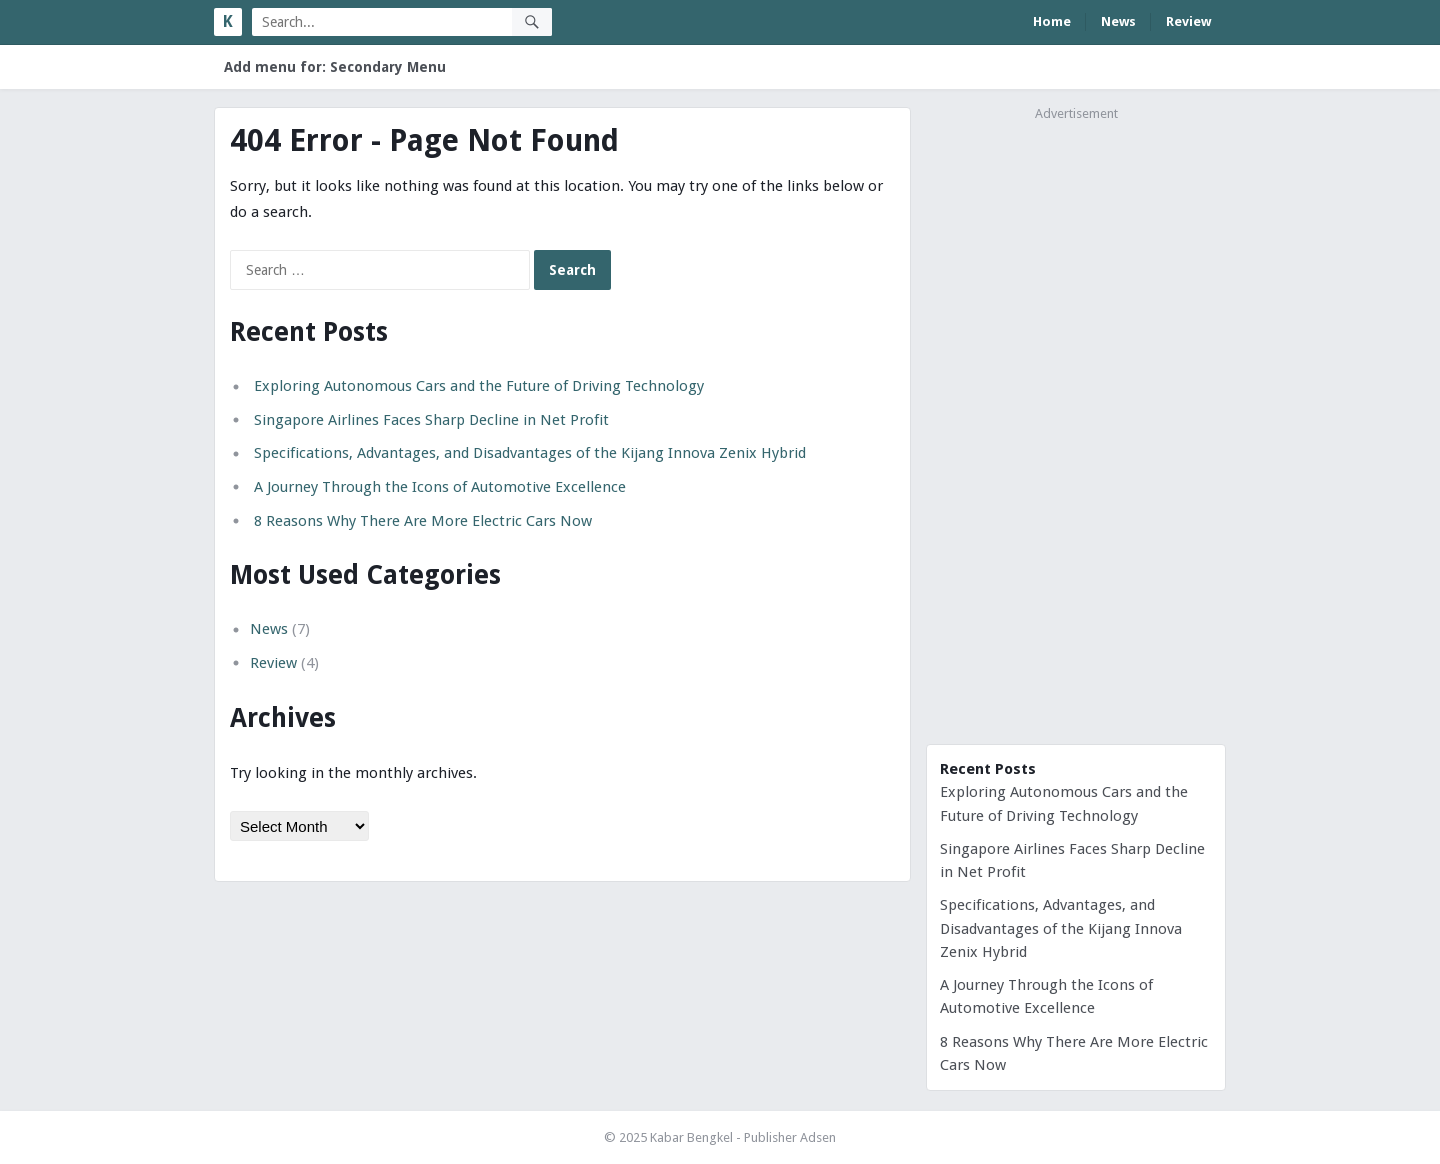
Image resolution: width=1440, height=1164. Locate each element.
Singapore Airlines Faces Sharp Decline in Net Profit (431, 420)
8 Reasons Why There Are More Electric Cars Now (423, 521)
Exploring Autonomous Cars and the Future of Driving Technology (479, 386)
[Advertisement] (1076, 429)
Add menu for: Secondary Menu (335, 67)
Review (1188, 21)
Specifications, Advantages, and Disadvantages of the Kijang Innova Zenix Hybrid (530, 453)
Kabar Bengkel (691, 1137)
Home (1052, 21)
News (1118, 21)
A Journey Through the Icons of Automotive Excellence (440, 487)
